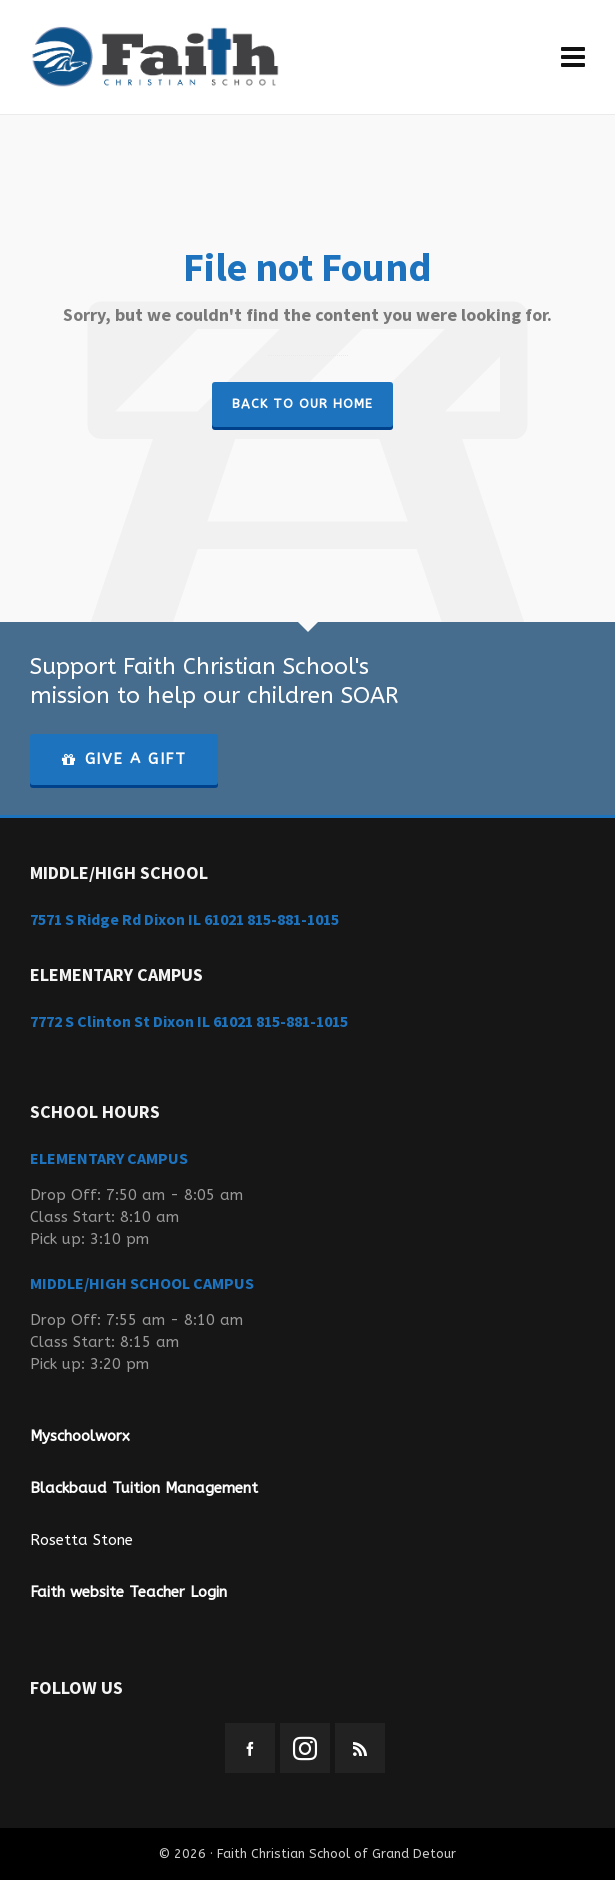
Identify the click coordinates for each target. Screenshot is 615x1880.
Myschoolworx (80, 1436)
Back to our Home (302, 403)
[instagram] (305, 1748)
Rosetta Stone (81, 1540)
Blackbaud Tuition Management (144, 1488)
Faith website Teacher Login (128, 1592)
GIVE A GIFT (124, 759)
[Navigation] (573, 57)
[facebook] (250, 1748)
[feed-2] (360, 1748)
